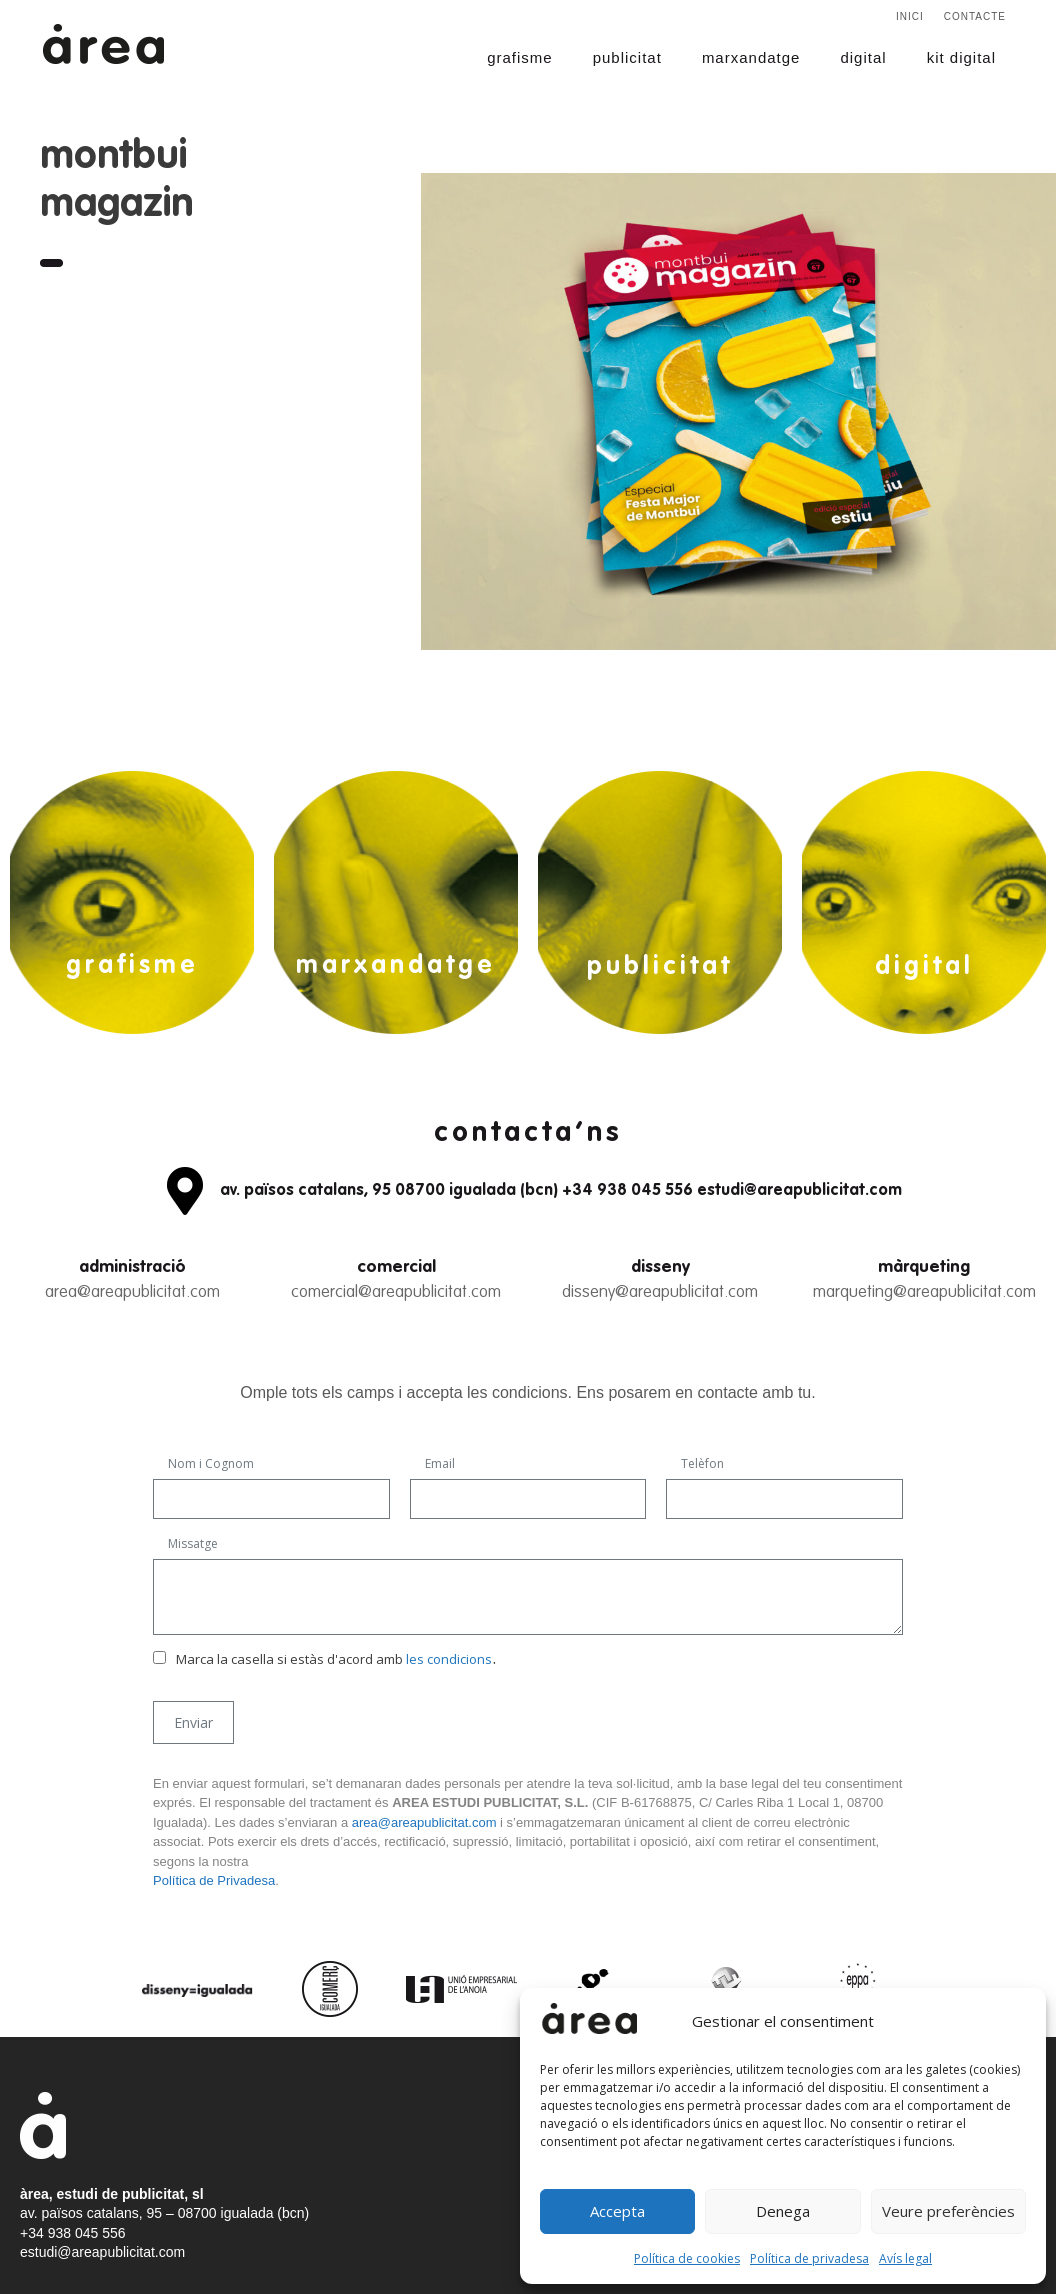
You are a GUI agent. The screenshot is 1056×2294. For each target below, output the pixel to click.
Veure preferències (948, 2211)
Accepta (617, 2211)
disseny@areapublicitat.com (660, 1292)
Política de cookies (687, 2258)
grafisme (520, 57)
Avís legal (905, 2258)
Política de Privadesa (214, 1880)
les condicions (449, 1659)
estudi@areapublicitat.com (102, 2252)
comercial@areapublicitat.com (396, 1292)
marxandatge (751, 57)
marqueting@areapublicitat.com (924, 1292)
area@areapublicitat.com (132, 1292)
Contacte (975, 16)
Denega (783, 2211)
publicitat (627, 57)
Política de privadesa (809, 2258)
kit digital (961, 57)
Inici (910, 16)
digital (863, 57)
